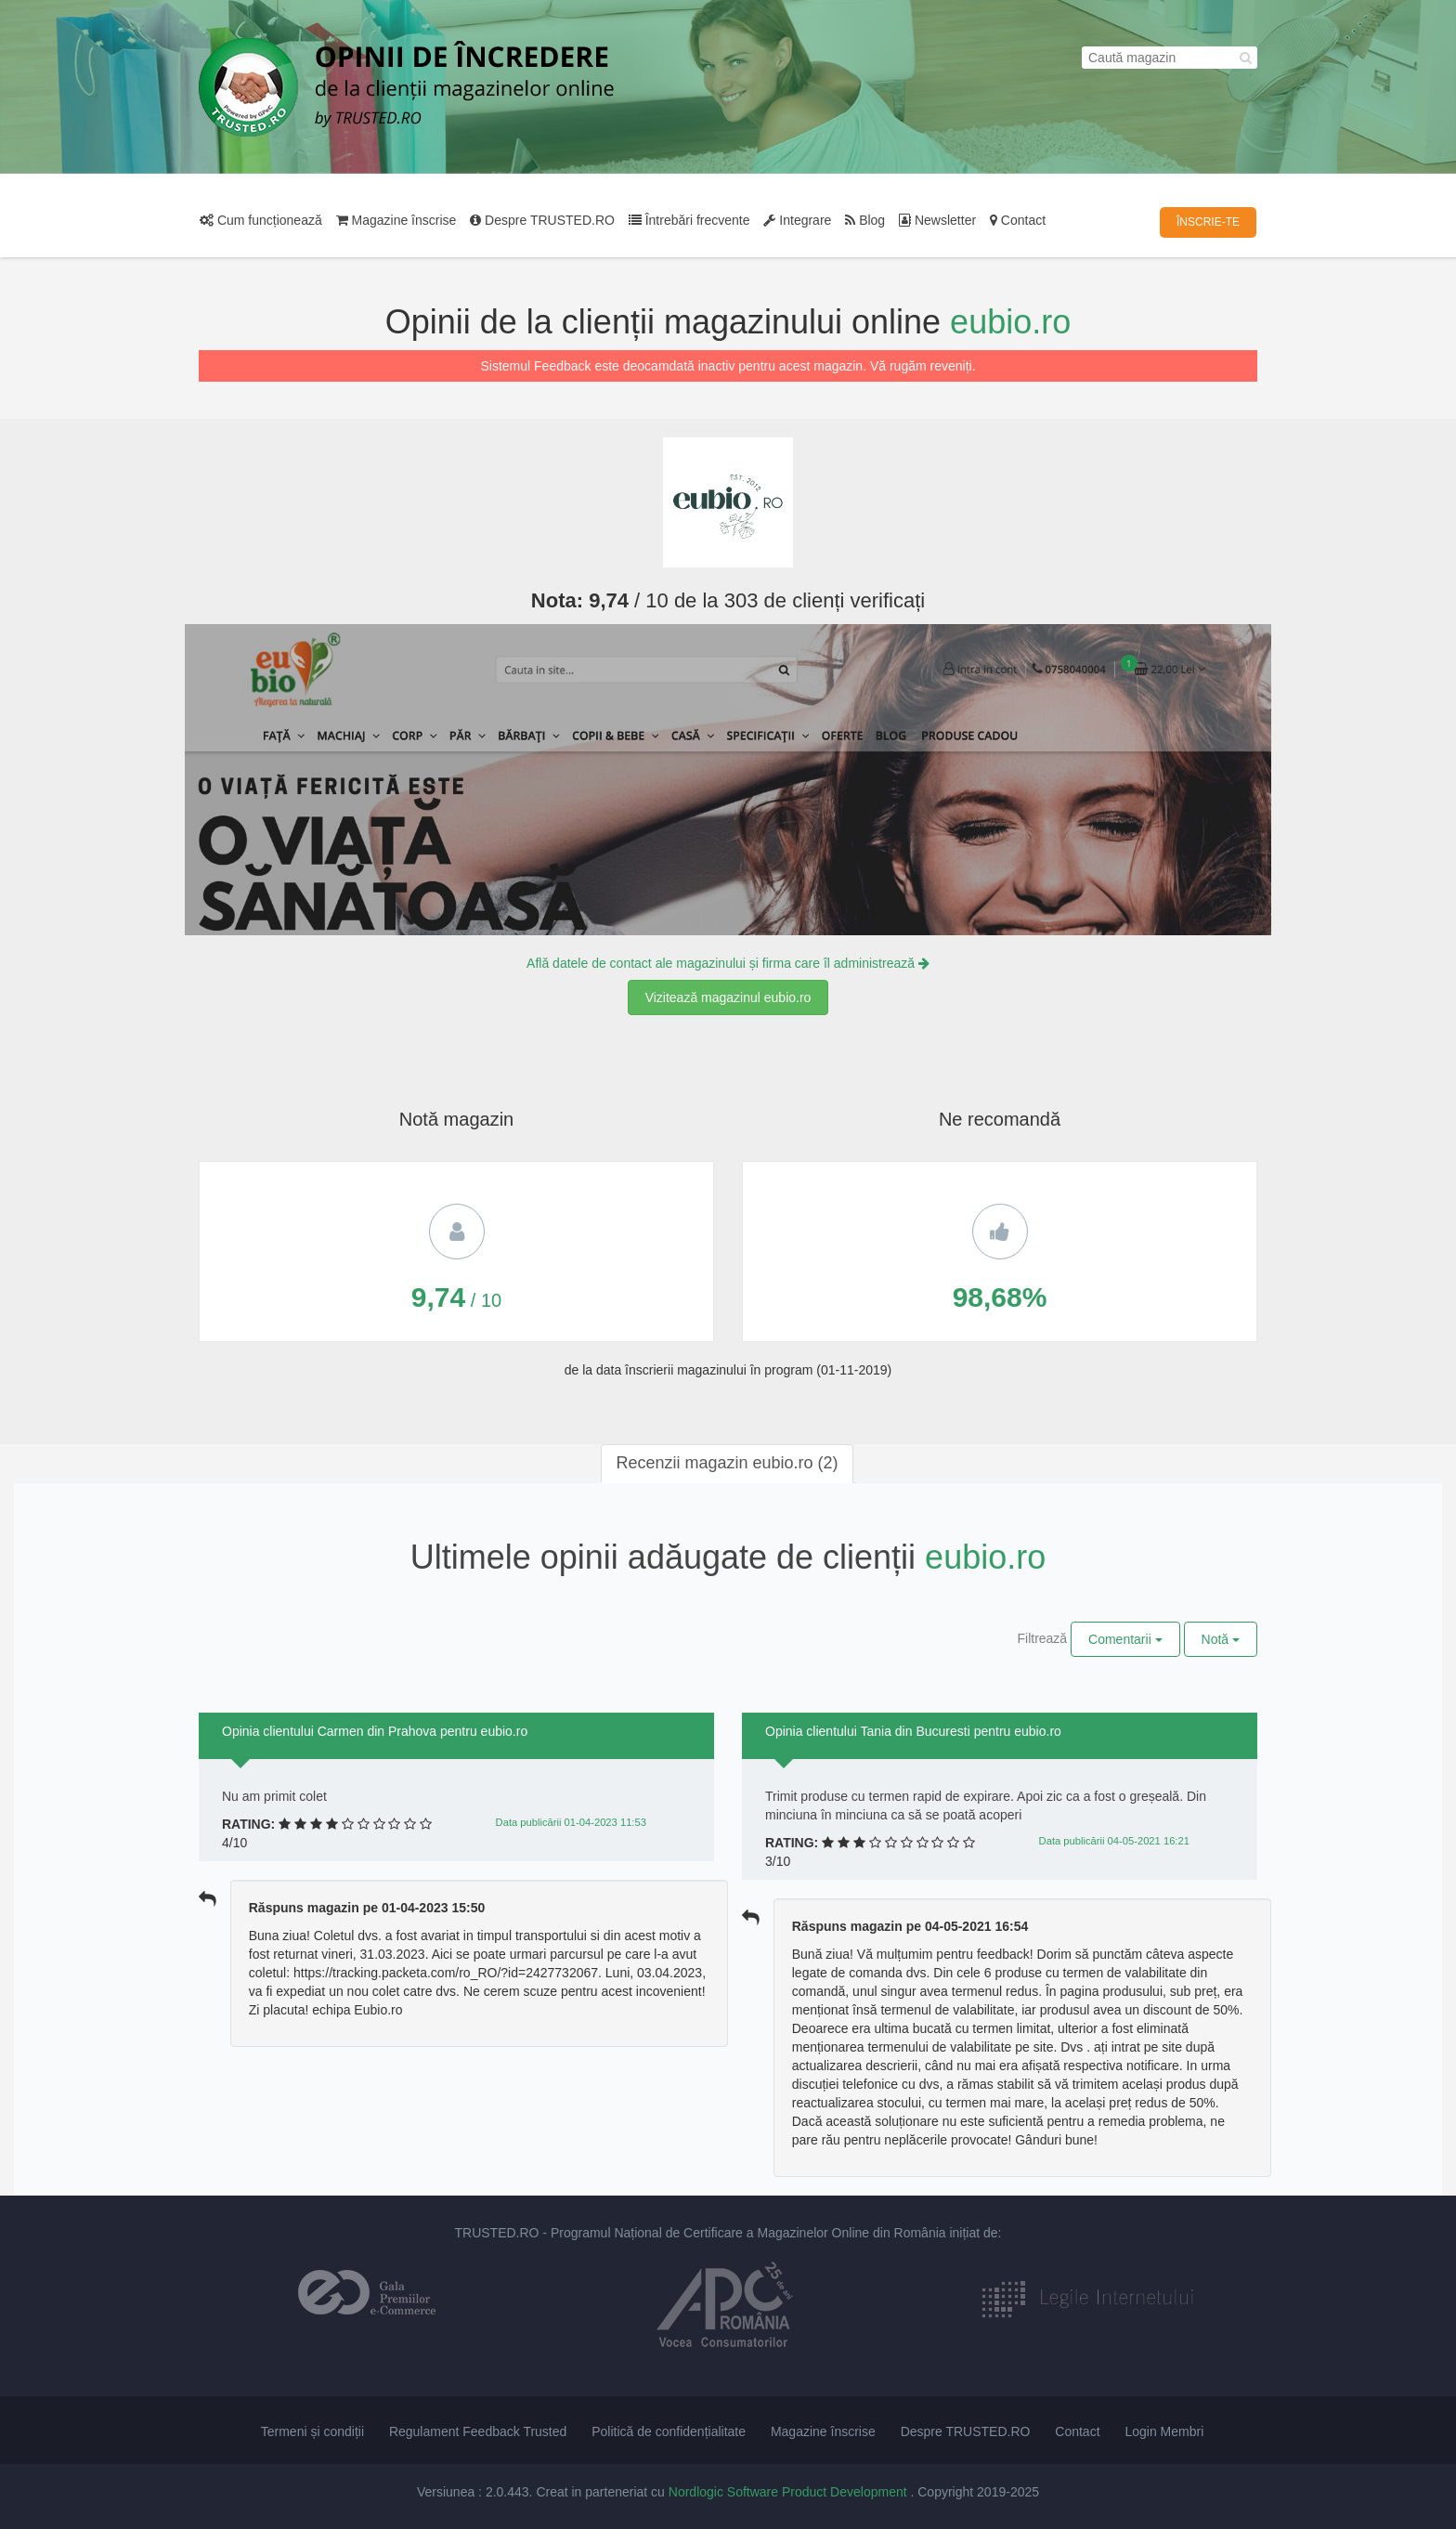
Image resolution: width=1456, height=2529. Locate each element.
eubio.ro (1010, 322)
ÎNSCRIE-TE (1208, 221)
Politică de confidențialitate (669, 2431)
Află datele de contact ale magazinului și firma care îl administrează (728, 963)
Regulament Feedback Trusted (477, 2431)
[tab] (726, 1463)
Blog (865, 220)
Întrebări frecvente (689, 220)
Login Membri (1163, 2431)
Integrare (797, 220)
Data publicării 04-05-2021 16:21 (1114, 1840)
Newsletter (937, 220)
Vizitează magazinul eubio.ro (728, 997)
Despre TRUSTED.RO (542, 220)
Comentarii (1125, 1639)
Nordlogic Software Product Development (790, 2491)
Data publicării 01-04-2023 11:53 (571, 1822)
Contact (1018, 220)
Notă (1221, 1639)
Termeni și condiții (312, 2431)
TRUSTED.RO (496, 2232)
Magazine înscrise (396, 220)
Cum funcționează (261, 220)
